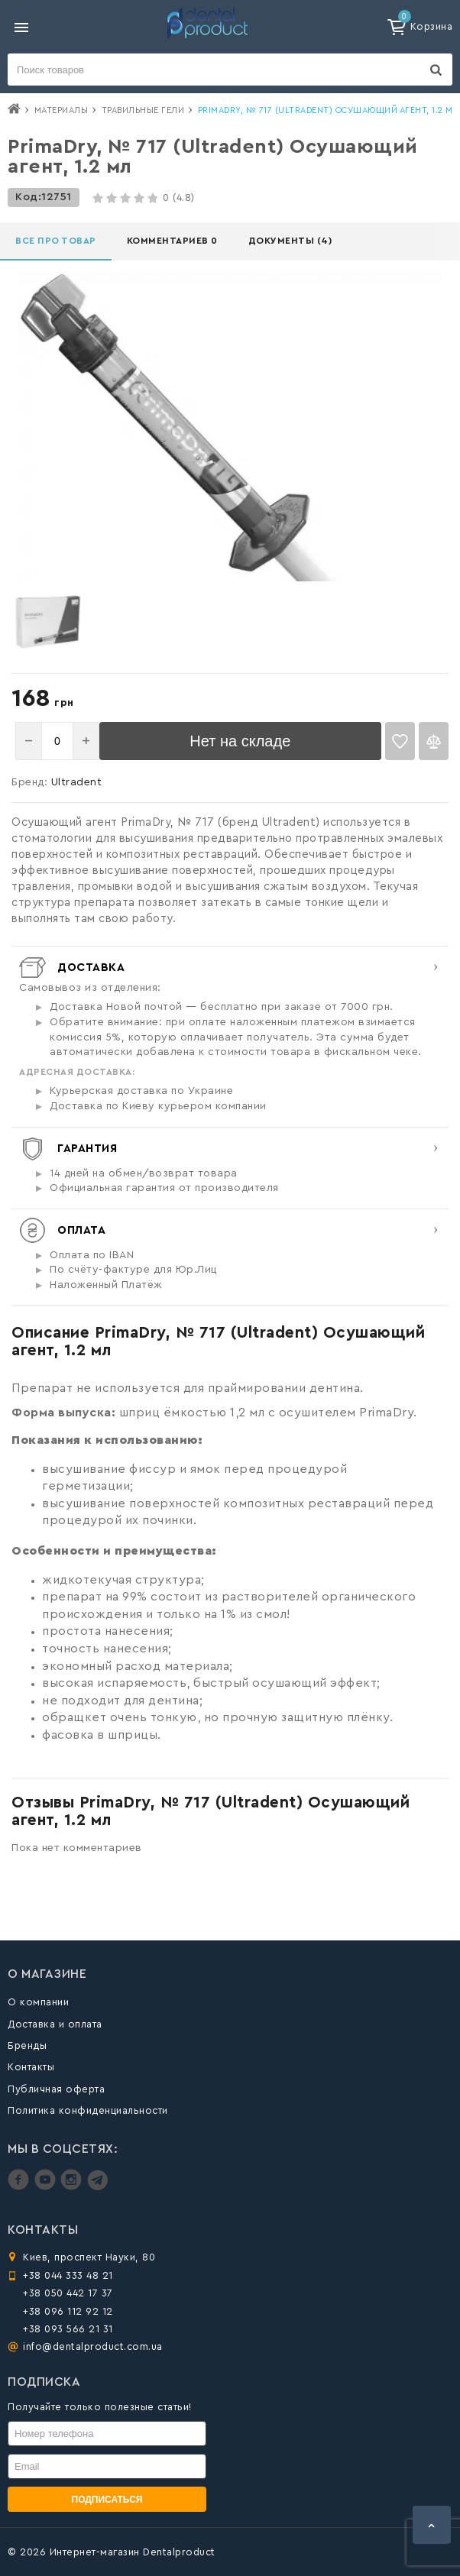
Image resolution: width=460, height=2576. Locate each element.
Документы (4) (290, 240)
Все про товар (55, 240)
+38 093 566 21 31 (68, 2329)
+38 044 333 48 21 (68, 2275)
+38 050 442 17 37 (68, 2293)
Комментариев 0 (172, 240)
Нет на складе (240, 741)
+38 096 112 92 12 (68, 2311)
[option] (47, 621)
